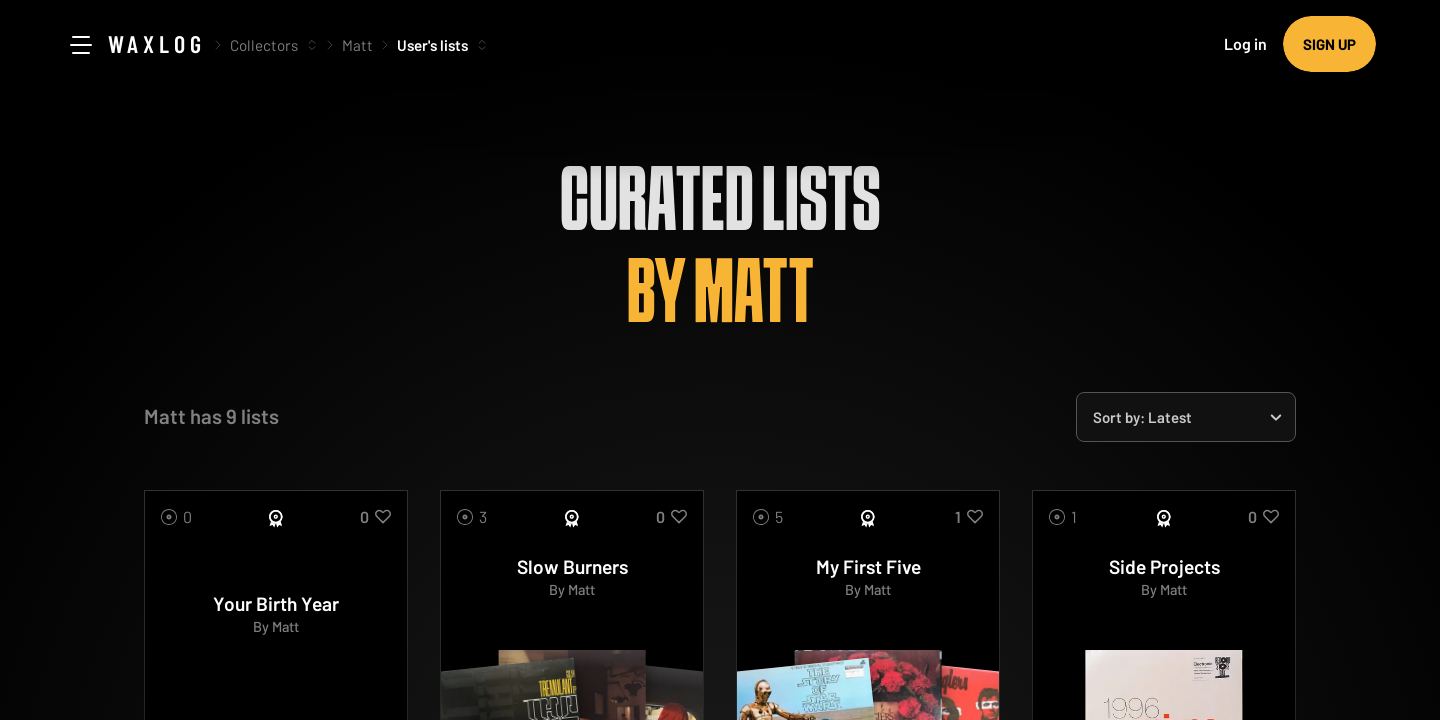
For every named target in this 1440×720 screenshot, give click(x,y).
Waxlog (157, 43)
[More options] (312, 45)
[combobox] (1186, 417)
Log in (1245, 43)
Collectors (264, 45)
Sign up (1329, 44)
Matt (357, 45)
